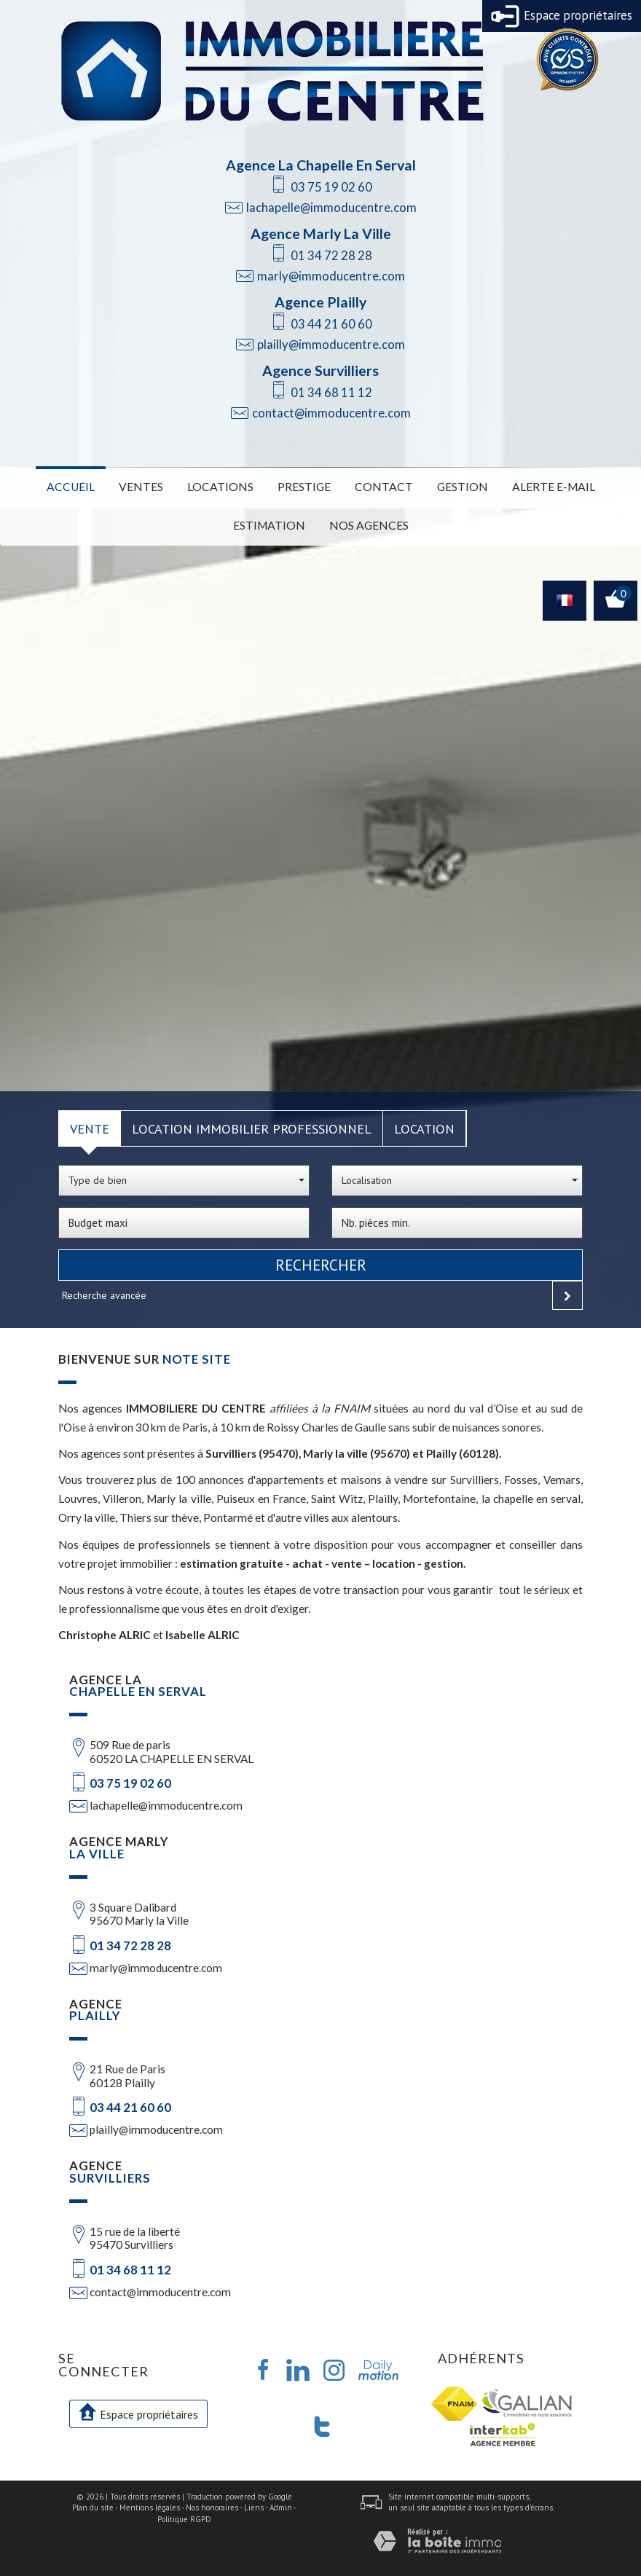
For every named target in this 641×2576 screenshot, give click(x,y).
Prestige (306, 486)
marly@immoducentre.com (331, 275)
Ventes (153, 486)
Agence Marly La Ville (321, 233)
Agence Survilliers (320, 370)
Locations (227, 486)
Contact (380, 486)
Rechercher (320, 1261)
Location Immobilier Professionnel (251, 1125)
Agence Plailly (320, 302)
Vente (89, 1125)
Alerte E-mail (538, 486)
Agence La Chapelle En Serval (321, 165)
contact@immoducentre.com (331, 412)
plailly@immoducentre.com (331, 344)
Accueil (88, 486)
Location (424, 1125)
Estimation (272, 523)
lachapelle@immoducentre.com (331, 207)
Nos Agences (365, 523)
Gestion (453, 486)
